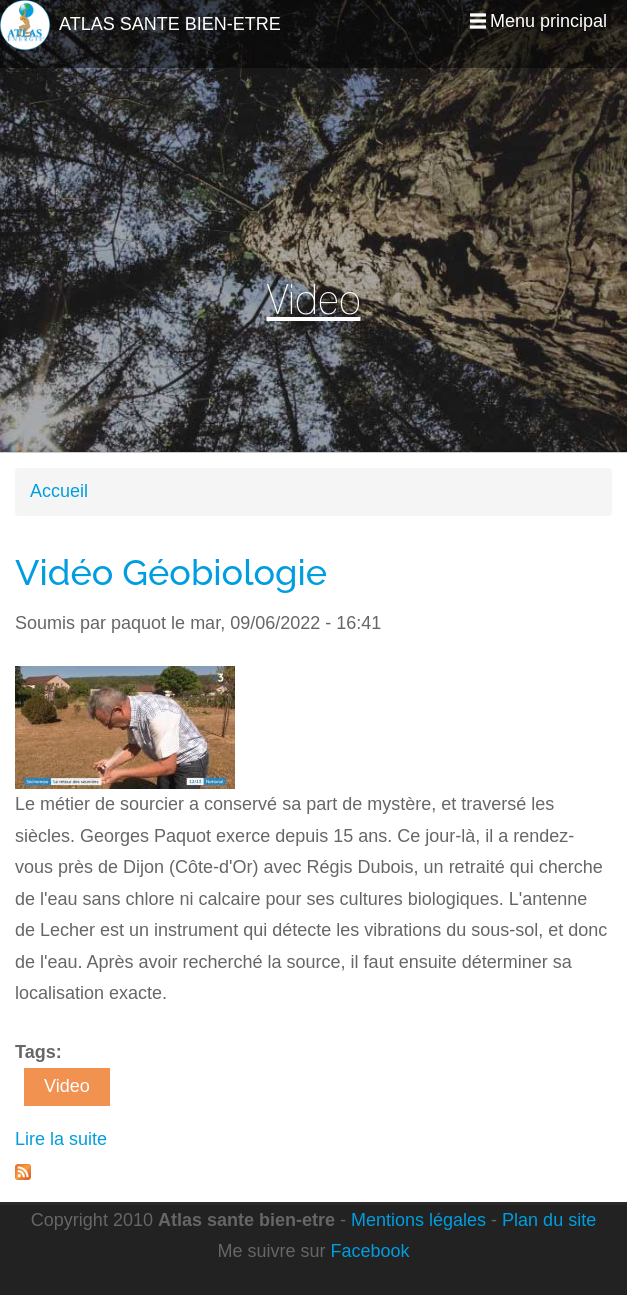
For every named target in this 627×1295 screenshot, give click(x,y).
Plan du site (549, 1220)
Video (67, 1086)
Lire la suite (61, 1139)
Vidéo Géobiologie (171, 572)
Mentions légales (418, 1220)
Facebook (369, 1251)
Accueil (59, 491)
